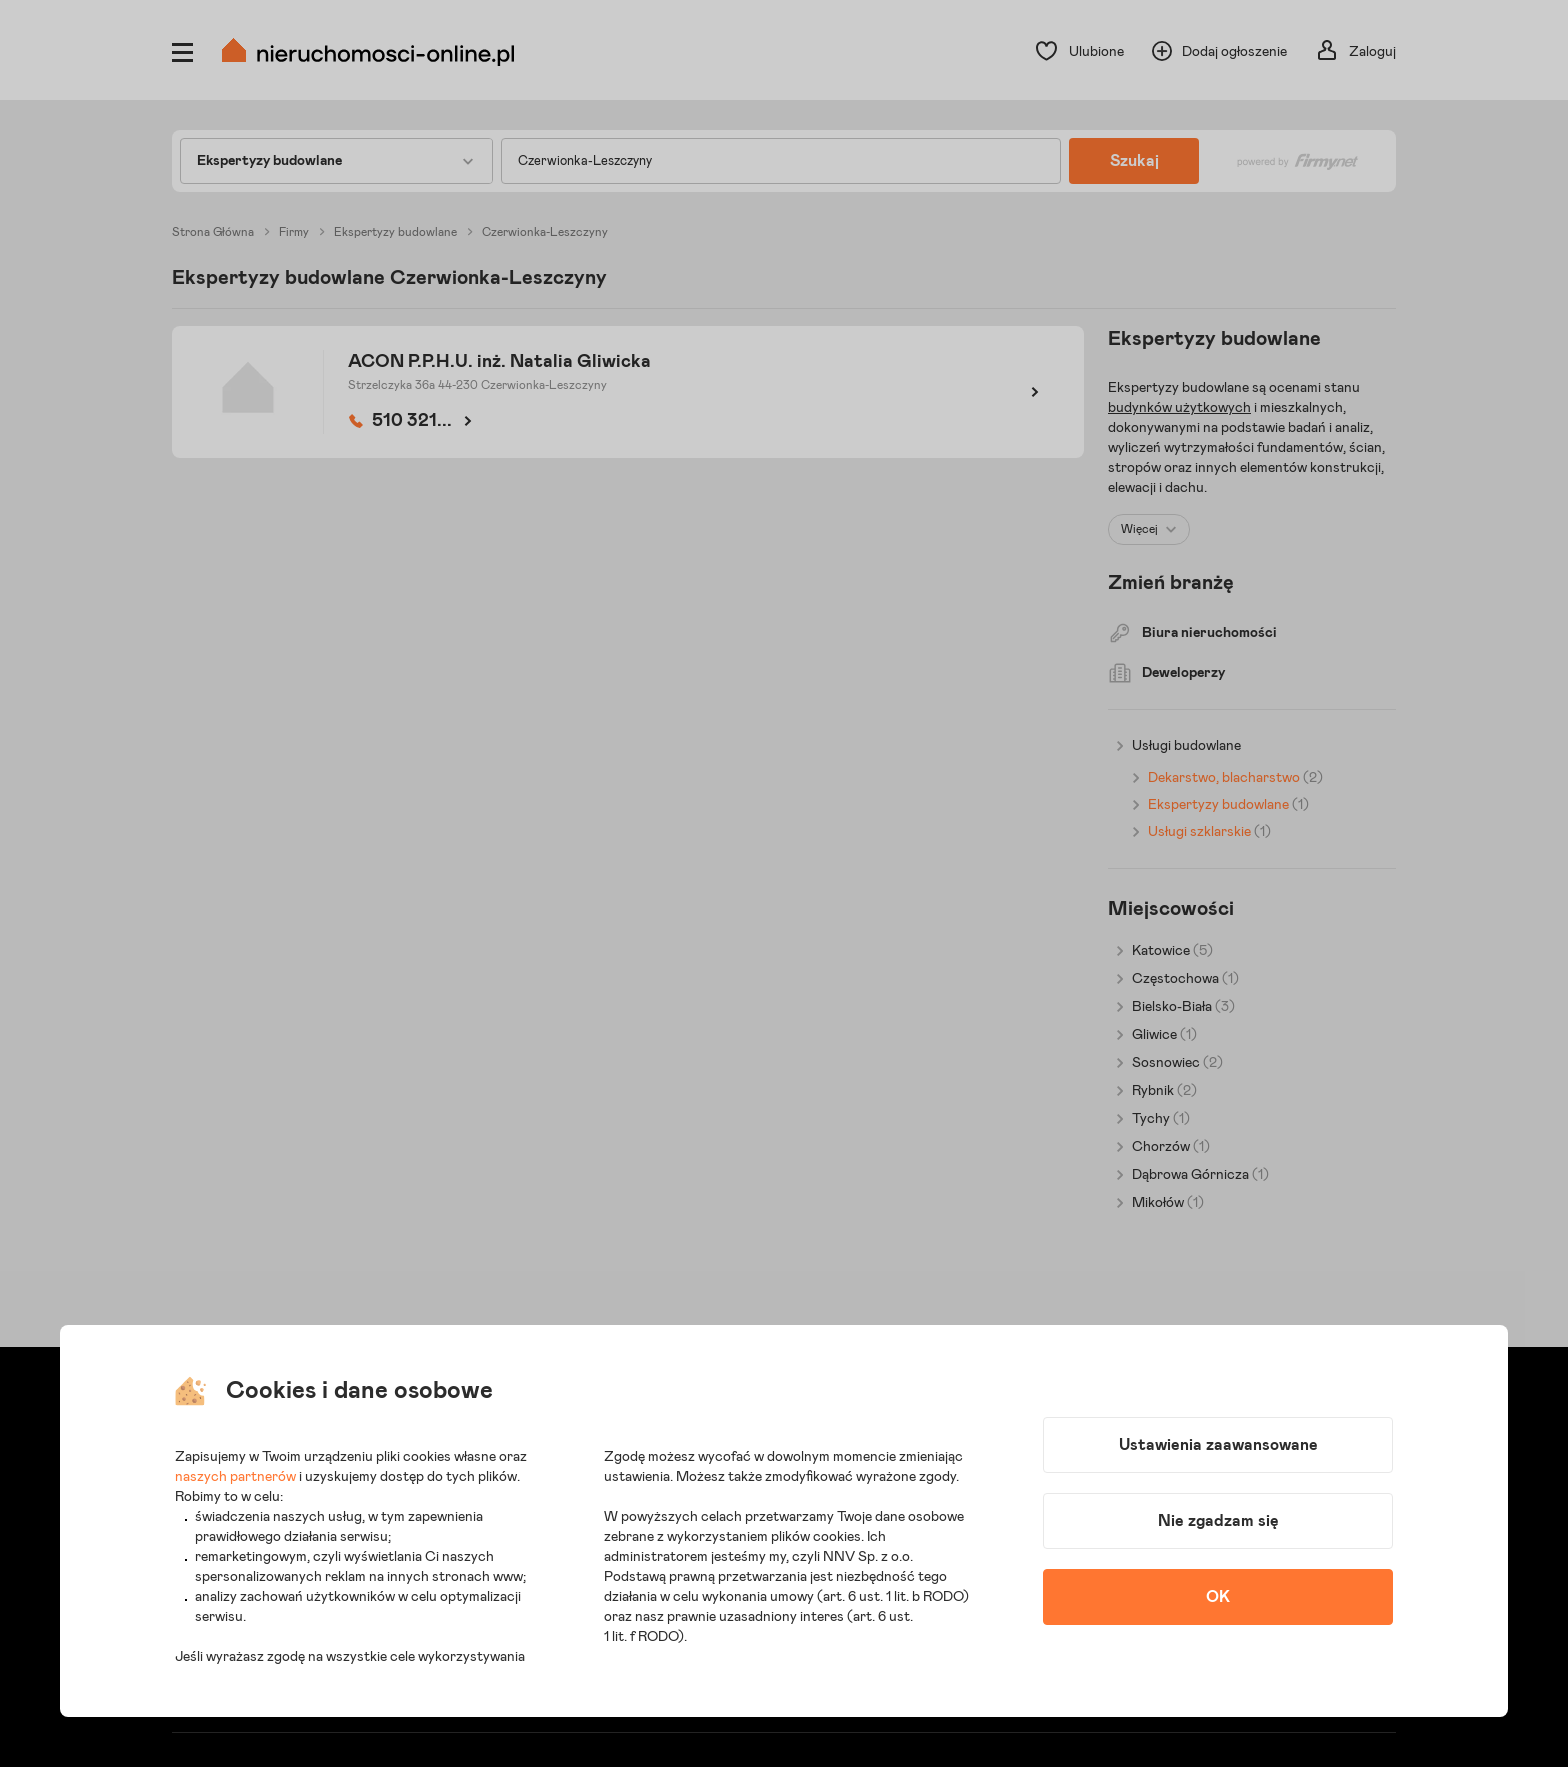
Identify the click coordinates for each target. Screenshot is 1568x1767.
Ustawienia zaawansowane (1218, 1445)
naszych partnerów (235, 1477)
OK (1218, 1597)
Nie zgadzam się (1218, 1521)
